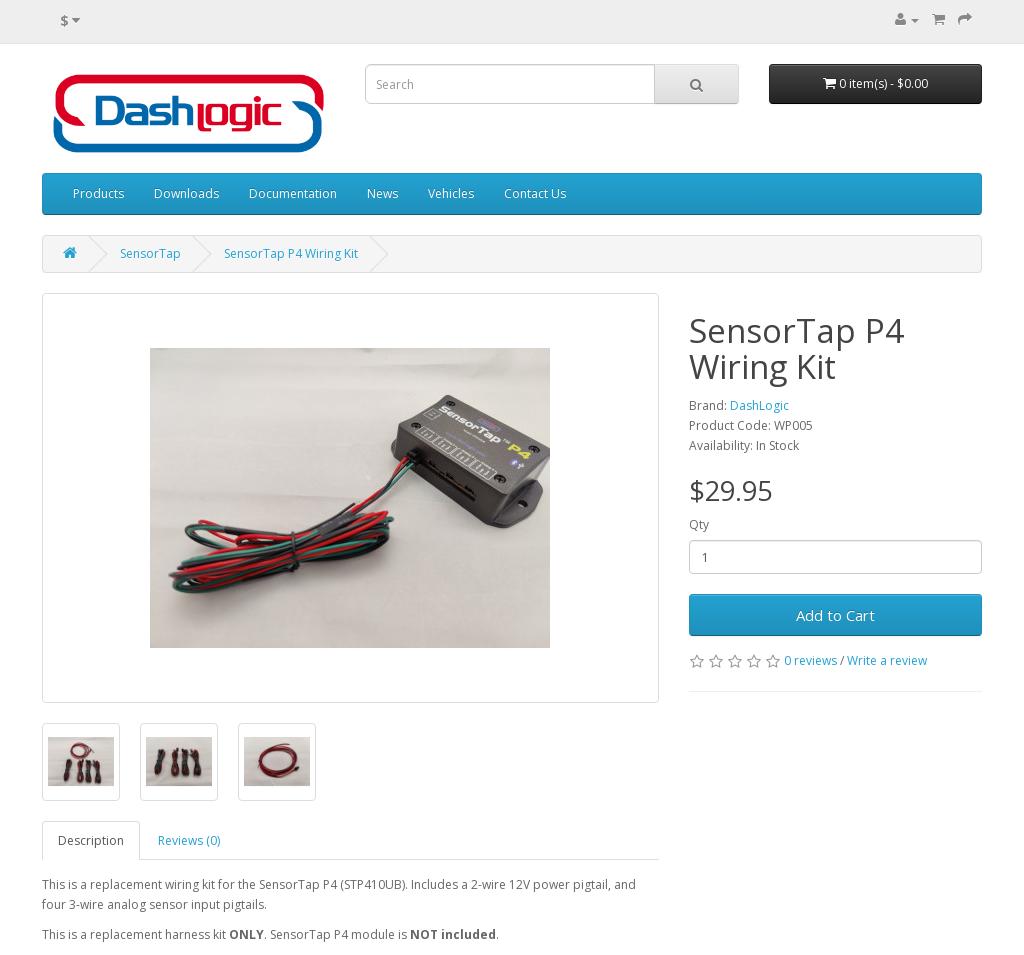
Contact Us (535, 193)
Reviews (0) (189, 840)
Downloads (186, 193)
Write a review (887, 660)
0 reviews (810, 660)
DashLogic (759, 405)
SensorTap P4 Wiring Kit (291, 253)
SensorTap (150, 253)
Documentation (293, 193)
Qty (699, 524)
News (382, 193)
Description (91, 840)
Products (98, 193)
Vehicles (451, 193)
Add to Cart (835, 615)
